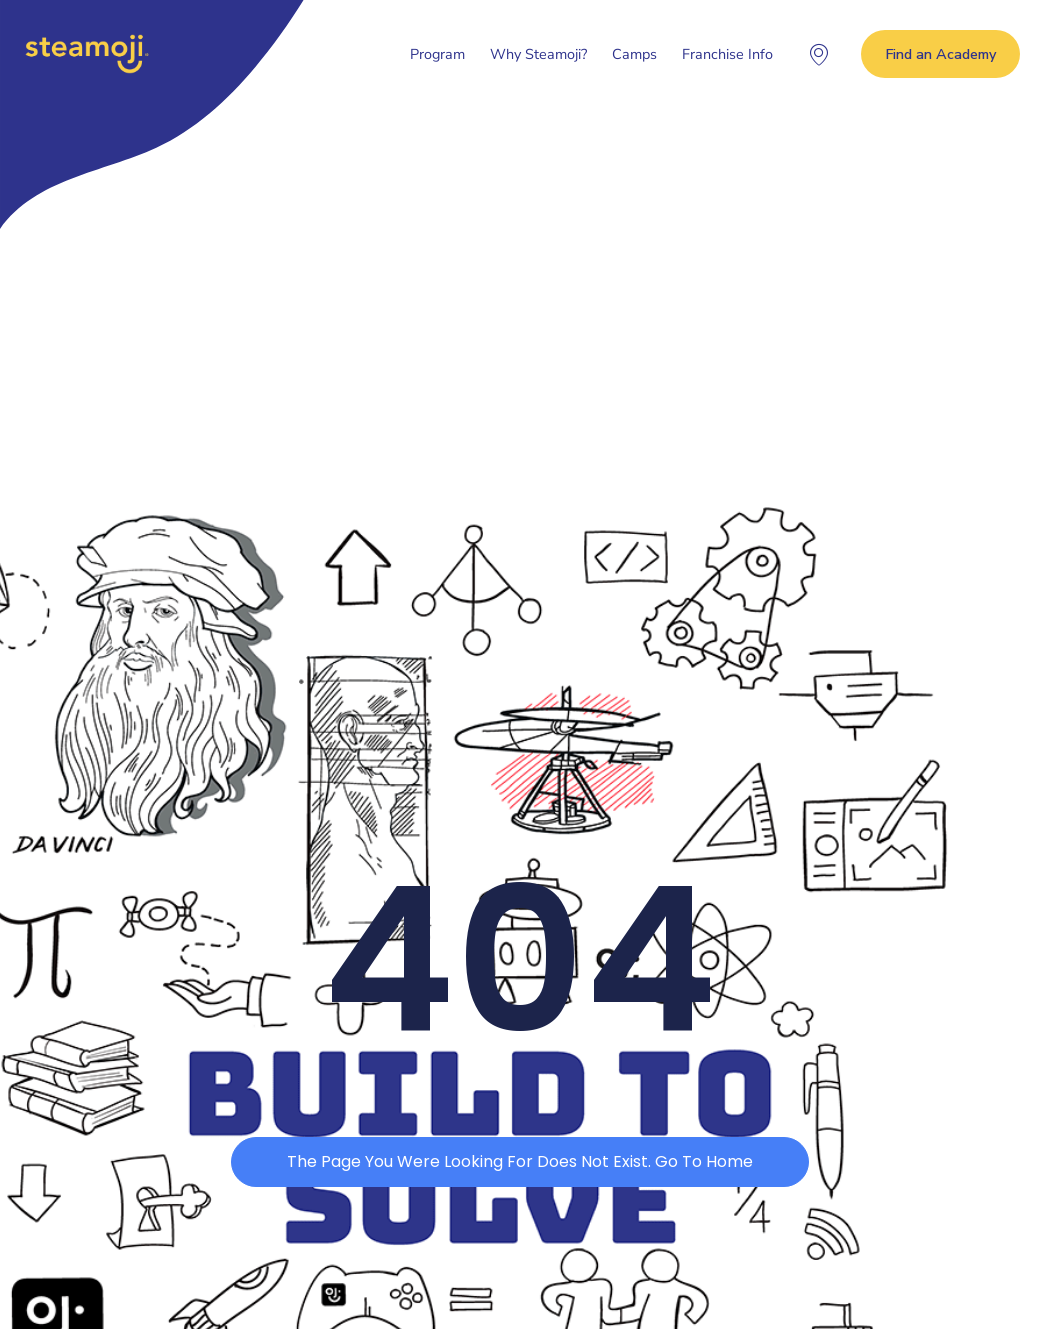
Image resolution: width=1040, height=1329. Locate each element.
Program (437, 54)
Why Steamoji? (538, 54)
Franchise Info (727, 54)
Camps (634, 54)
